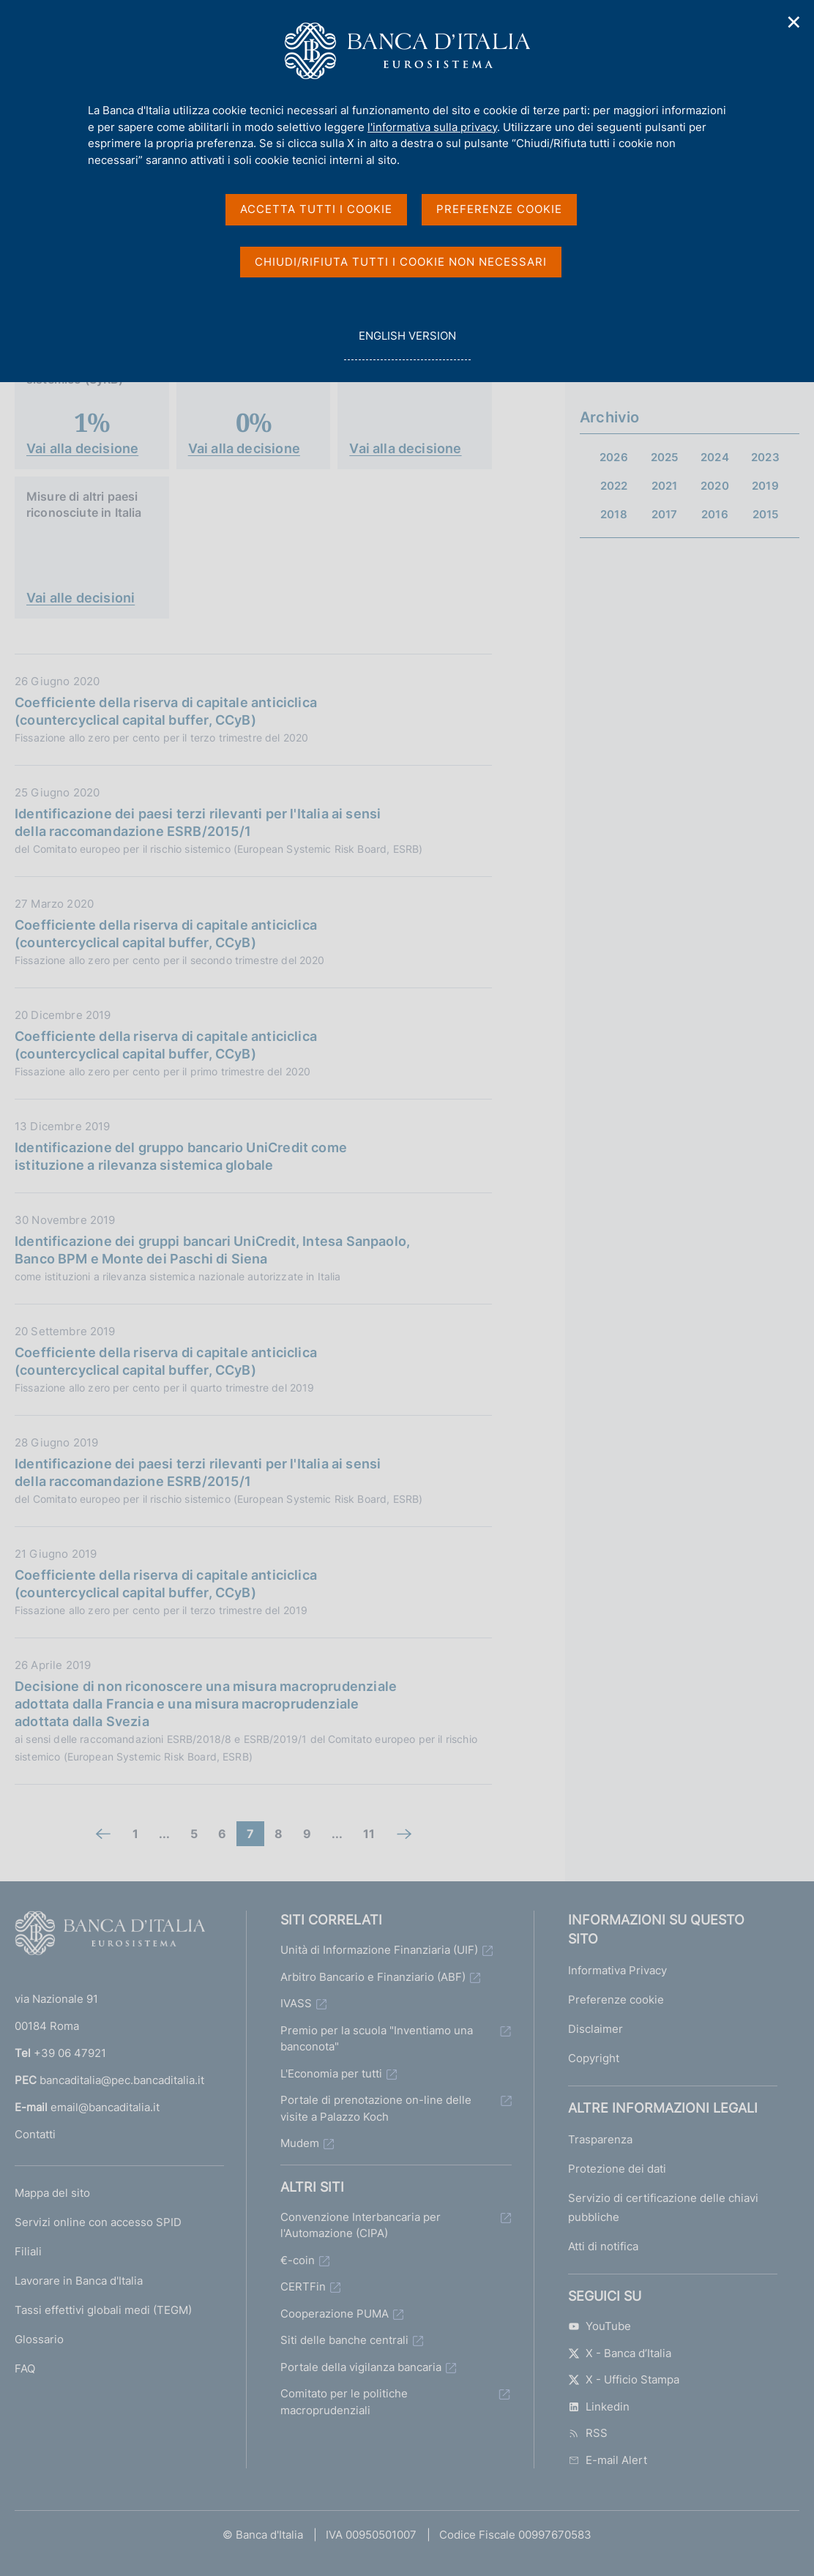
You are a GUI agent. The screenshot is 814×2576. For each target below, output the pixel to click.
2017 (664, 514)
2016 (714, 514)
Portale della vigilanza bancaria (360, 2367)
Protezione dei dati (617, 2169)
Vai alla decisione (82, 448)
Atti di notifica (603, 2246)
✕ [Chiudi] (794, 22)
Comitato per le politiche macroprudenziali (344, 2401)
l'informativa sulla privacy (432, 127)
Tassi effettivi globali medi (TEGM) (103, 2310)
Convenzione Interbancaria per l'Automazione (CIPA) (360, 2225)
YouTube (599, 2326)
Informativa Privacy (617, 1970)
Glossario (39, 2339)
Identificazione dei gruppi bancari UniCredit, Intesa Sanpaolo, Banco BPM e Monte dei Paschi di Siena (212, 1249)
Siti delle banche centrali (344, 2340)
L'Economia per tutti (331, 2073)
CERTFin (303, 2286)
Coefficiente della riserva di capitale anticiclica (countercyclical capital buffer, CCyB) (166, 711)
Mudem (299, 2143)
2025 (665, 457)
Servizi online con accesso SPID (98, 2222)
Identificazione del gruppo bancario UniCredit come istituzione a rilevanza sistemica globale (181, 1156)
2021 (664, 486)
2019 (765, 486)
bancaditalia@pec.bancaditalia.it (122, 2080)
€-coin (297, 2260)
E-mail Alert (607, 2460)
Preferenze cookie (616, 1999)
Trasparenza (600, 2139)
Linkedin (599, 2406)
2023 (765, 457)
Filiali (28, 2251)
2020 (715, 486)
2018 (613, 514)
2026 (614, 457)
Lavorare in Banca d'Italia (79, 2281)
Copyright (593, 2058)
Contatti (35, 2134)
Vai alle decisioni (80, 597)
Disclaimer (595, 2029)
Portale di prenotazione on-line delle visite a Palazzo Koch (375, 2108)
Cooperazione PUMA (334, 2314)
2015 (766, 514)
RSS (588, 2433)
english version (407, 343)
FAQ (25, 2368)
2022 (614, 486)
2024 (715, 457)
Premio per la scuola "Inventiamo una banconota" (376, 2038)
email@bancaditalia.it (105, 2107)
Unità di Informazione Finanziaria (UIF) (379, 1950)
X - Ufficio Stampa (623, 2379)
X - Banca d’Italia (619, 2353)
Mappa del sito (52, 2193)
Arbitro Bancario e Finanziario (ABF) (373, 1977)
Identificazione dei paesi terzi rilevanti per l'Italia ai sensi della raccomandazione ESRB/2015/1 (198, 822)
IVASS (296, 2003)
